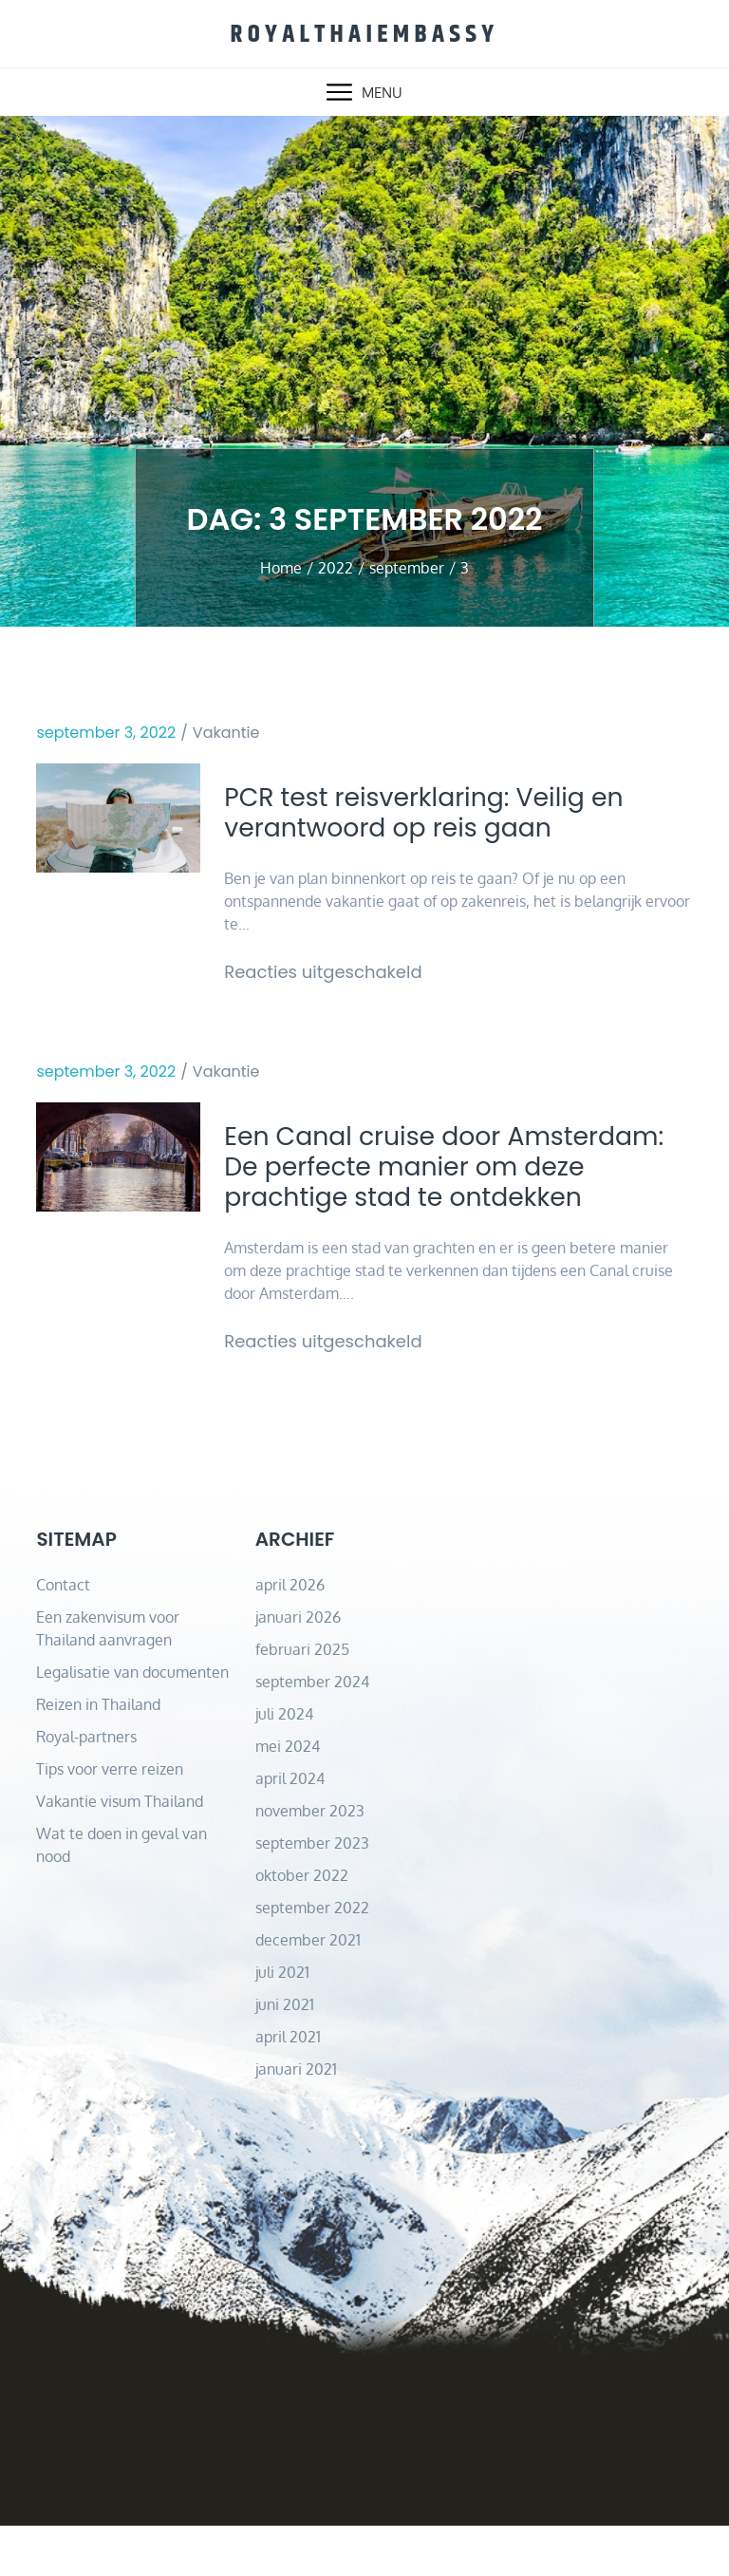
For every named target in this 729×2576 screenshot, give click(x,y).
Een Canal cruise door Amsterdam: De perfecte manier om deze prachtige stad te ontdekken (453, 1194)
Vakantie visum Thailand (119, 1851)
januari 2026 (298, 1667)
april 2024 (290, 1828)
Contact (63, 1635)
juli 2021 (282, 2022)
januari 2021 (296, 2119)
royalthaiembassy (365, 32)
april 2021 (288, 2087)
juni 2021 (284, 2054)
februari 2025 (302, 1699)
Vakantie (226, 730)
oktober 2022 (301, 1925)
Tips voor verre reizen (109, 1819)
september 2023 (312, 1893)
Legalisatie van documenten (132, 1722)
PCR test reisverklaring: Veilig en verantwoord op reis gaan (448, 814)
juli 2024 (284, 1764)
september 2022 (312, 1957)
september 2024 (312, 1731)
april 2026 (290, 1635)
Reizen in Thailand (98, 1754)
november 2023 (309, 1861)
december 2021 (308, 1990)
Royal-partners (86, 1786)
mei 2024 (287, 1796)
